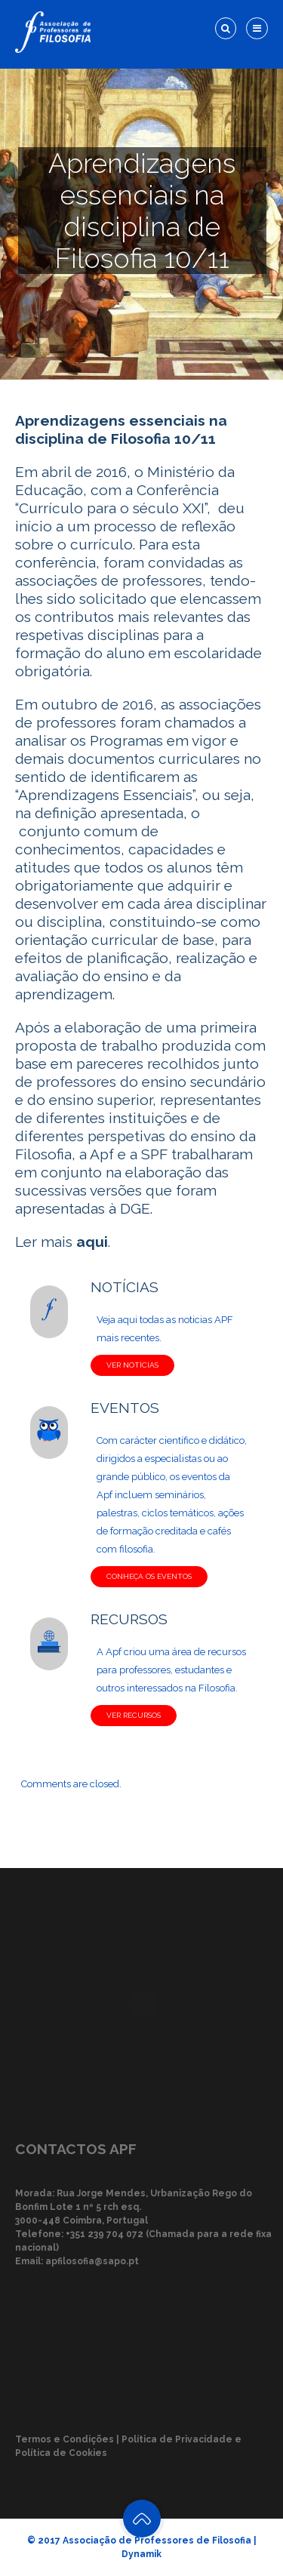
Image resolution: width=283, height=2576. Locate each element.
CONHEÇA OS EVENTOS (149, 1576)
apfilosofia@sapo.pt (92, 2261)
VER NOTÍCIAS (132, 1365)
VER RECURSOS (133, 1715)
